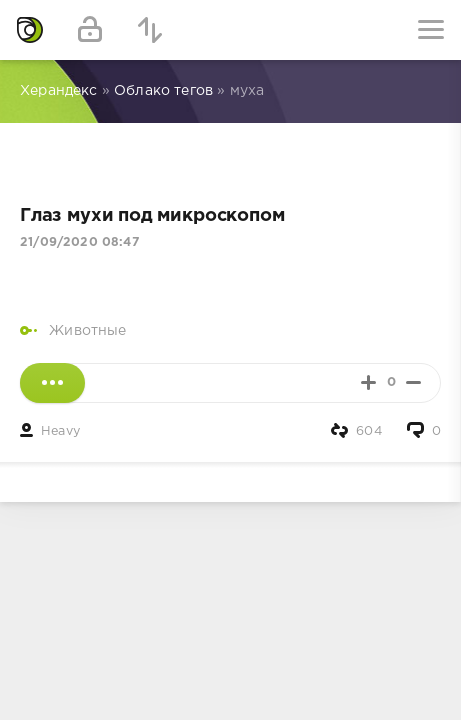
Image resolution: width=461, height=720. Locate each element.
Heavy (60, 431)
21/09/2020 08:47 (79, 242)
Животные (87, 331)
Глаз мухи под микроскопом (152, 216)
